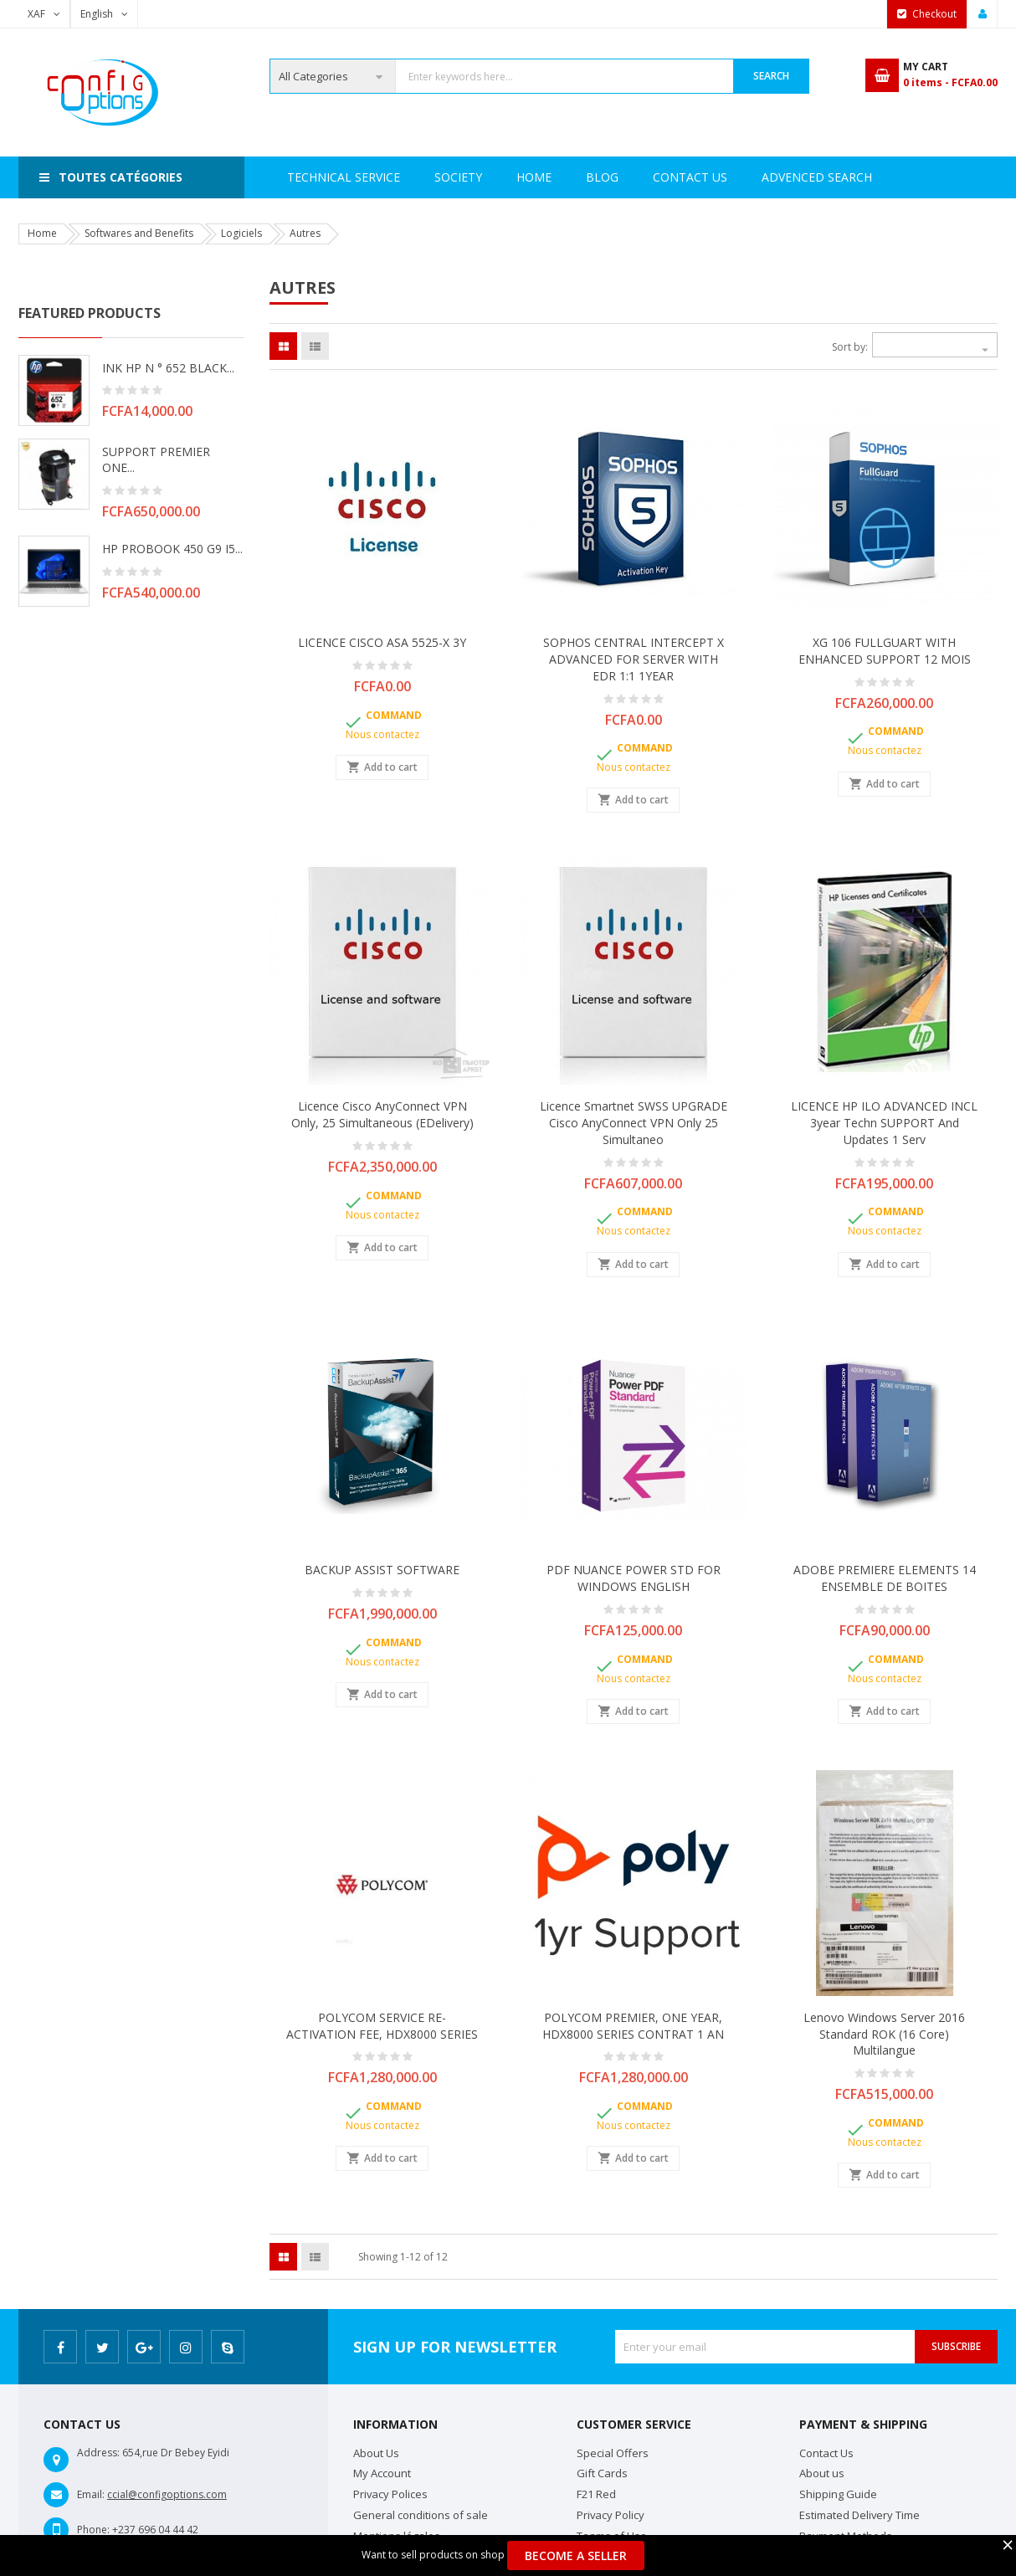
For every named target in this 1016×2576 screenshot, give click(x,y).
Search (771, 76)
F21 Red (596, 2494)
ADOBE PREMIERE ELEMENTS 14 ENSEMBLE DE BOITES (884, 1578)
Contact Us (770, 177)
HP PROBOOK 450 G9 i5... (172, 549)
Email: (91, 2494)
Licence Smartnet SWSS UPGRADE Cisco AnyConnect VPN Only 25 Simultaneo (633, 1122)
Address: (98, 2452)
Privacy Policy (610, 2514)
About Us (376, 2453)
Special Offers (613, 2453)
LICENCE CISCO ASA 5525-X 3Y (382, 642)
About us (821, 2473)
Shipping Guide (838, 2494)
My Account (382, 2473)
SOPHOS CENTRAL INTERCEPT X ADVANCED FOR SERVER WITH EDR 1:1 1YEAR (633, 659)
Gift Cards (602, 2473)
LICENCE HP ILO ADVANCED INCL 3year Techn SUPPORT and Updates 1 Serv (884, 1122)
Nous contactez (382, 734)
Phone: (93, 2529)
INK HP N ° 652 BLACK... (168, 368)
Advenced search (641, 177)
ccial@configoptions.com (167, 2494)
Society (380, 177)
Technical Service (495, 177)
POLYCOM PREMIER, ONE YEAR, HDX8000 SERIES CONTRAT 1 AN (633, 2025)
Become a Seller (576, 2555)
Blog (860, 177)
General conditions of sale (420, 2514)
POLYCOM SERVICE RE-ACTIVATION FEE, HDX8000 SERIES (382, 2025)
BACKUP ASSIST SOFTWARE (382, 1570)
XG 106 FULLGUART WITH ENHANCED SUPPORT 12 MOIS (884, 650)
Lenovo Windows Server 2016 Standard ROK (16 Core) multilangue (884, 2034)
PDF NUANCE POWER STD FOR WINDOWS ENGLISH (633, 1578)
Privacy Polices (390, 2494)
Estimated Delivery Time (859, 2514)
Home (304, 177)
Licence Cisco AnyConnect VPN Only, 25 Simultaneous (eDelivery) (382, 1114)
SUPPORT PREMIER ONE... (156, 460)
